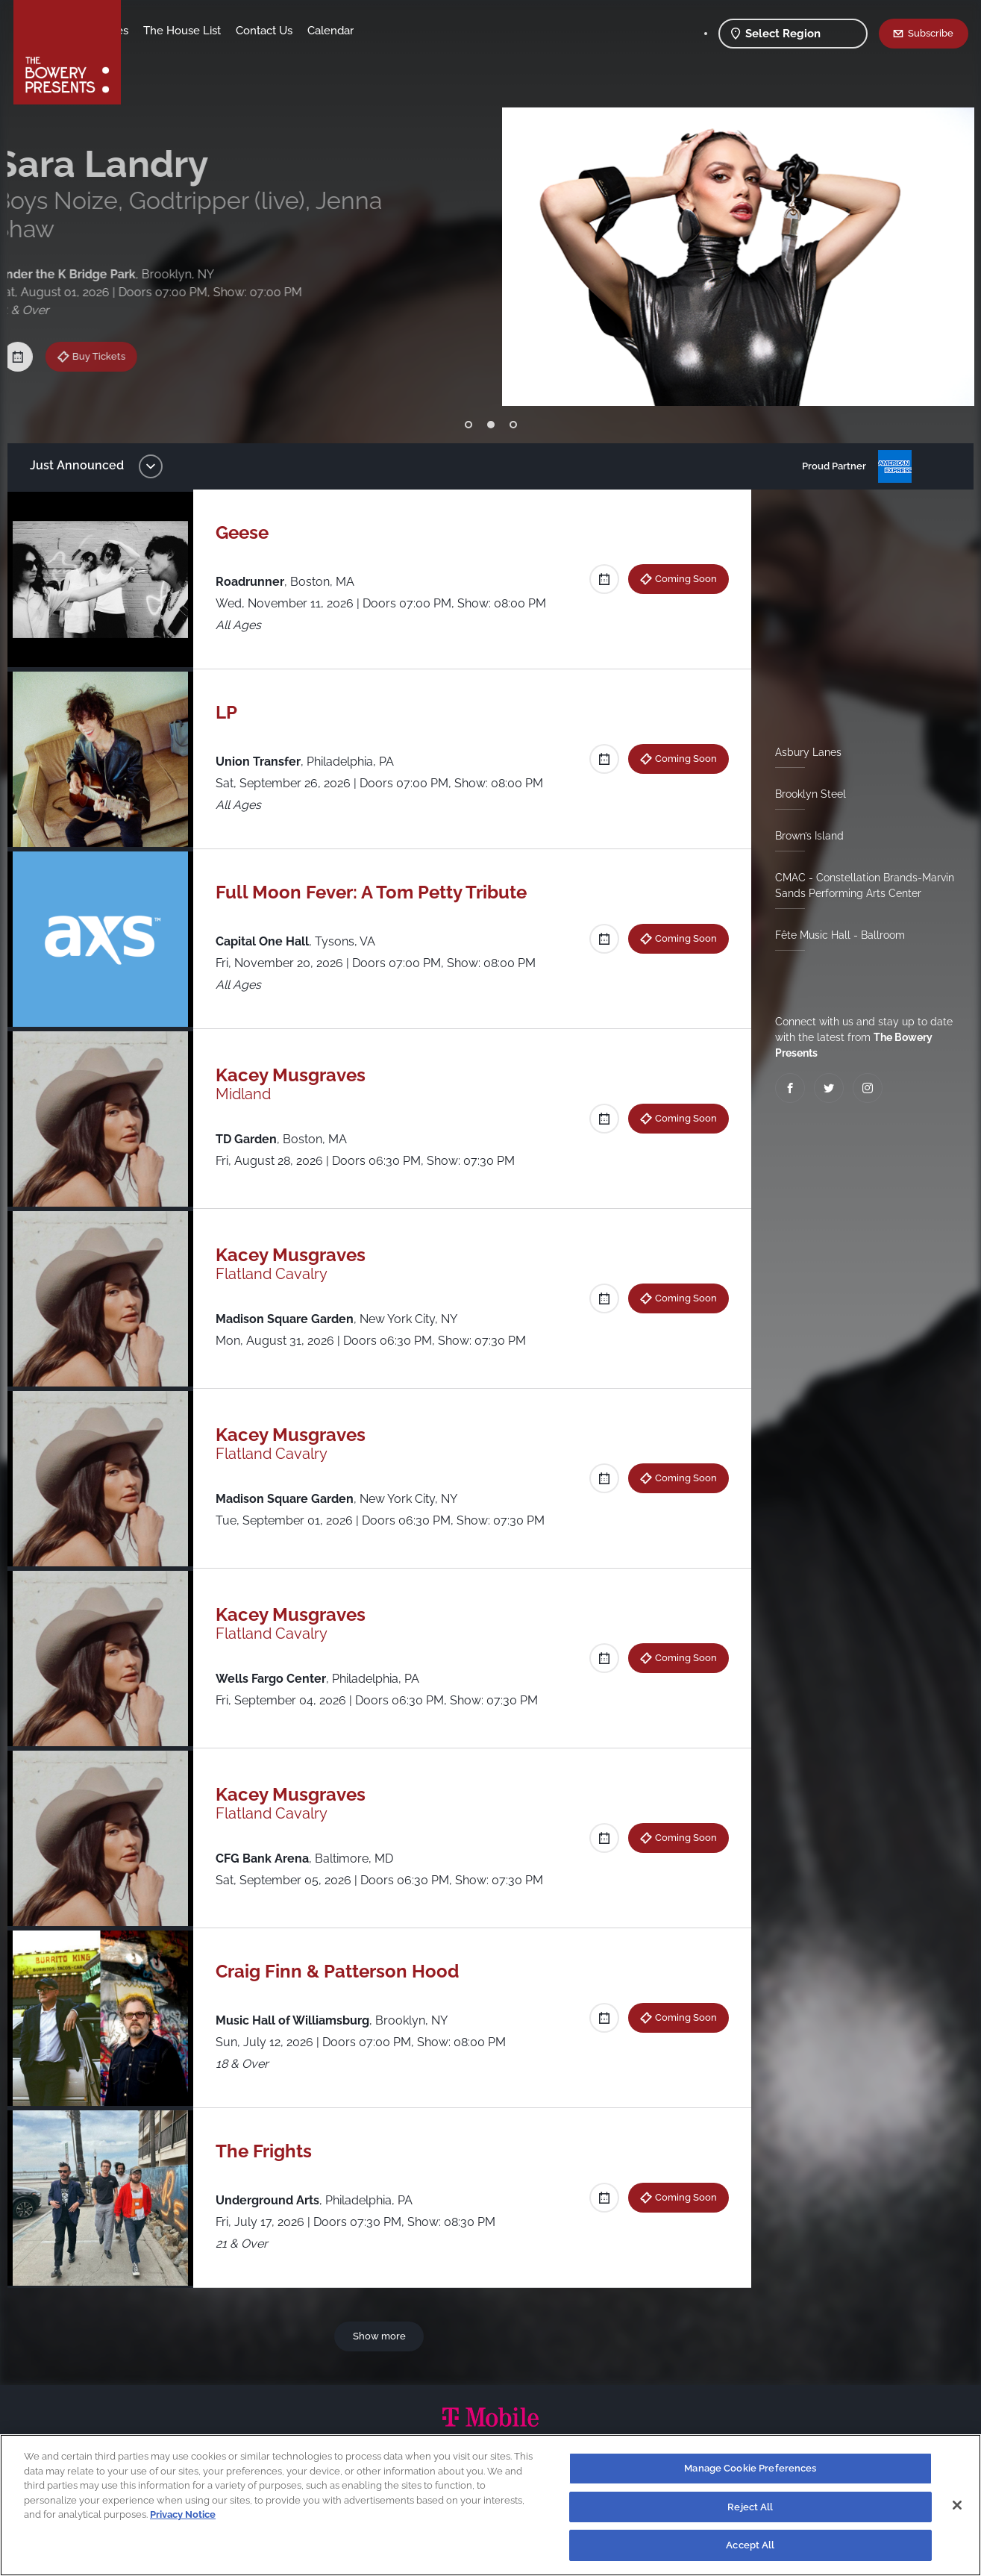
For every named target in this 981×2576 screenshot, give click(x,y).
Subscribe (930, 33)
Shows (154, 30)
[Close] (957, 2505)
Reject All (750, 2507)
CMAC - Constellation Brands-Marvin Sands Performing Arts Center (858, 885)
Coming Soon (680, 578)
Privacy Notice (183, 2514)
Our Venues (215, 30)
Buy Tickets (114, 321)
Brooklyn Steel (804, 794)
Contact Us (381, 30)
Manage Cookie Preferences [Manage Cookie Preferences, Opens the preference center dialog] (750, 2468)
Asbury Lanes (802, 752)
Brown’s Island (803, 836)
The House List (299, 30)
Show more (381, 2336)
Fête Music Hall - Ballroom (834, 935)
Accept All (750, 2545)
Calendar (447, 30)
